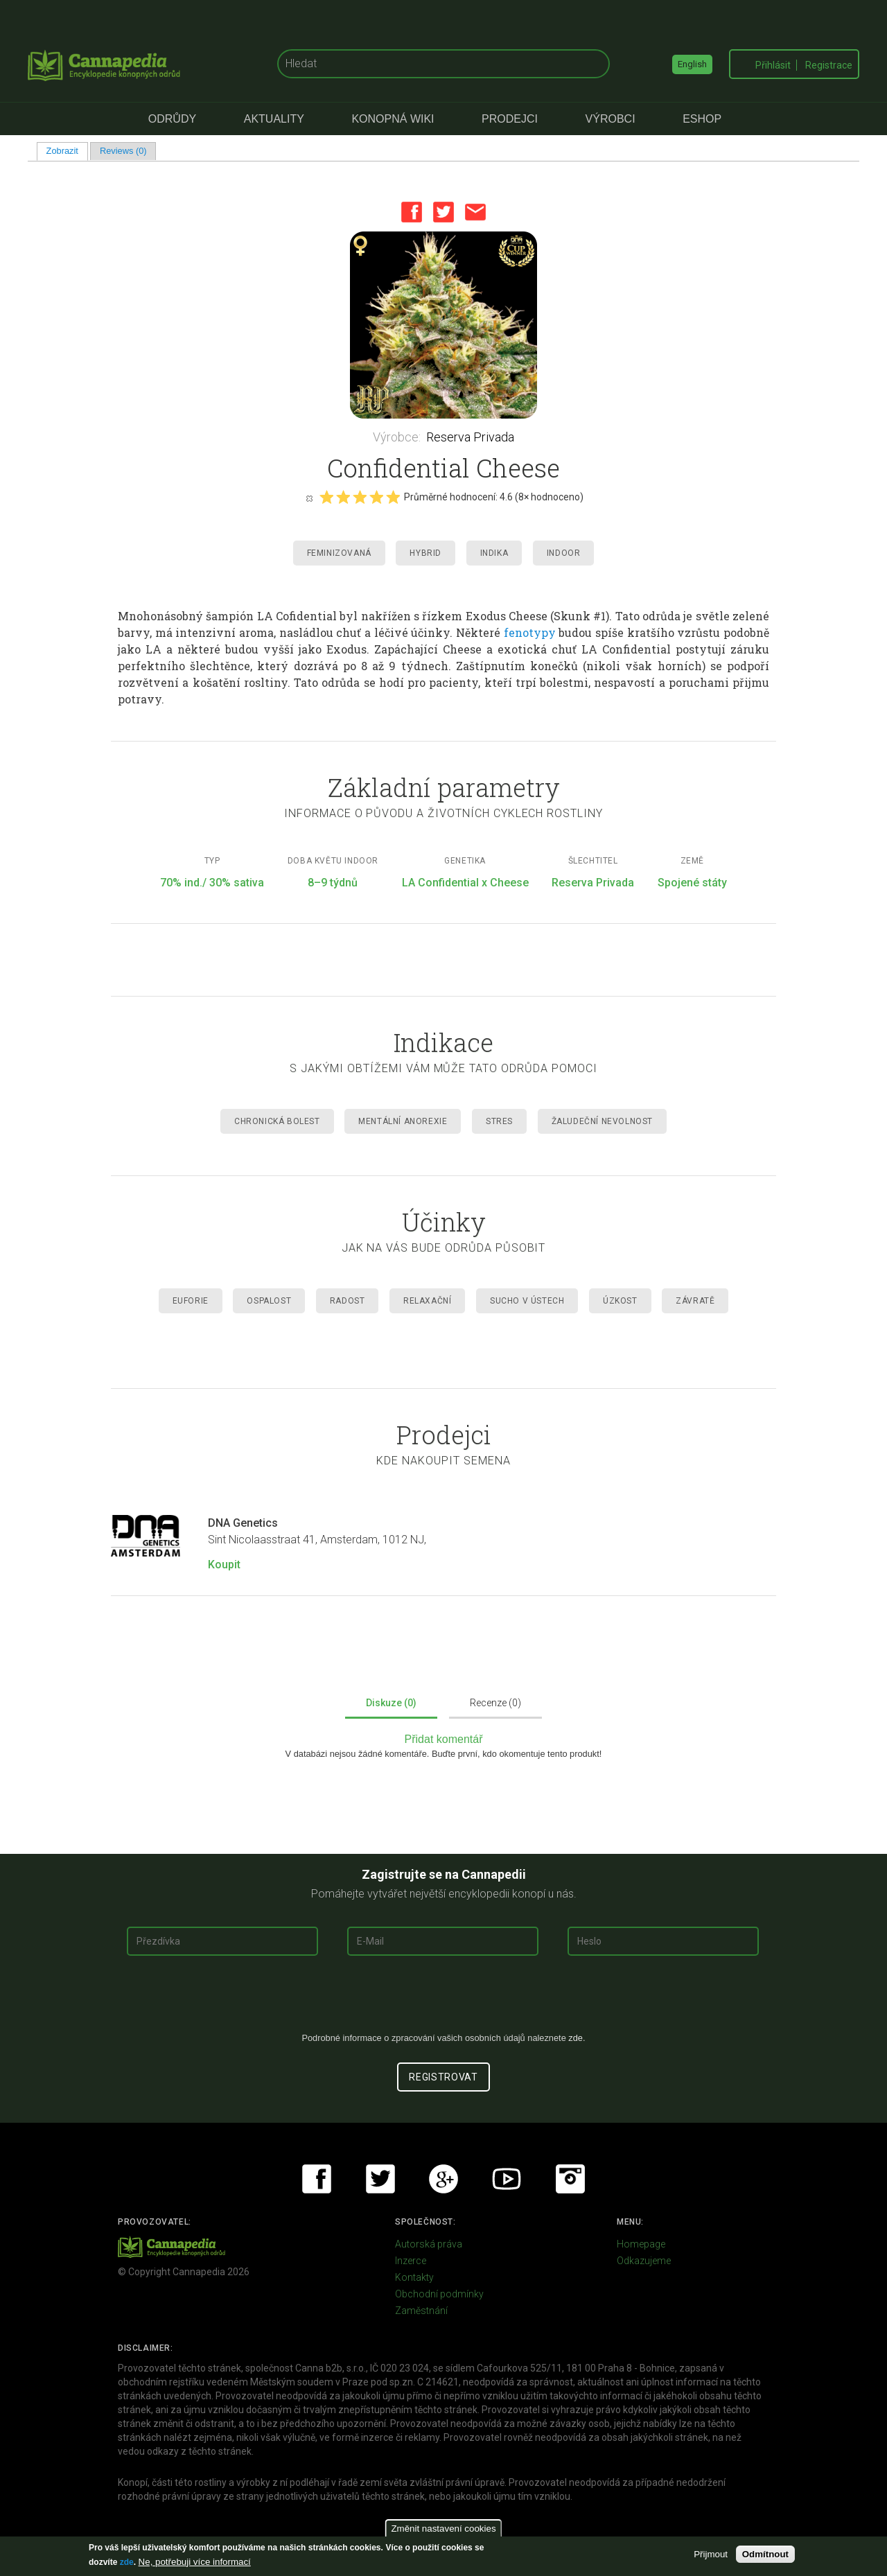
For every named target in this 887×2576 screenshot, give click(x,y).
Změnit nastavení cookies (443, 2528)
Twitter (443, 212)
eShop (702, 119)
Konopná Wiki (392, 119)
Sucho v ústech (527, 1301)
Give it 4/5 (376, 497)
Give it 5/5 (393, 497)
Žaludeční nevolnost (602, 1121)
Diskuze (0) (391, 1702)
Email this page (475, 212)
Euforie (191, 1301)
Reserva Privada (470, 437)
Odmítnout (765, 2554)
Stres (499, 1121)
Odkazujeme (644, 2260)
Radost (347, 1301)
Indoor (564, 553)
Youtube (506, 2179)
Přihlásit (773, 65)
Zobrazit (67, 151)
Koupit (224, 1564)
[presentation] (443, 1999)
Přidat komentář (444, 1739)
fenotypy (530, 632)
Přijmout (711, 2554)
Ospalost (269, 1301)
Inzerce (410, 2260)
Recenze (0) (495, 1702)
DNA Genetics (243, 1523)
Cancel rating (309, 497)
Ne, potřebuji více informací (195, 2562)
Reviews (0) (123, 151)
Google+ (443, 2179)
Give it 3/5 (360, 497)
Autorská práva (428, 2244)
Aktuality (274, 119)
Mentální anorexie (402, 1121)
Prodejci (510, 119)
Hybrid (425, 553)
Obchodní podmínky (439, 2293)
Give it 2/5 (343, 497)
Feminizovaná (339, 553)
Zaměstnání (421, 2310)
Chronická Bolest (277, 1121)
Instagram (570, 2179)
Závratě (695, 1301)
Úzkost (620, 1301)
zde (127, 2562)
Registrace (828, 65)
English (692, 64)
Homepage (641, 2244)
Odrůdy (172, 119)
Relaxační (427, 1301)
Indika (494, 553)
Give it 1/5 (326, 497)
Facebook (411, 212)
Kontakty (414, 2277)
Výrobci (610, 119)
